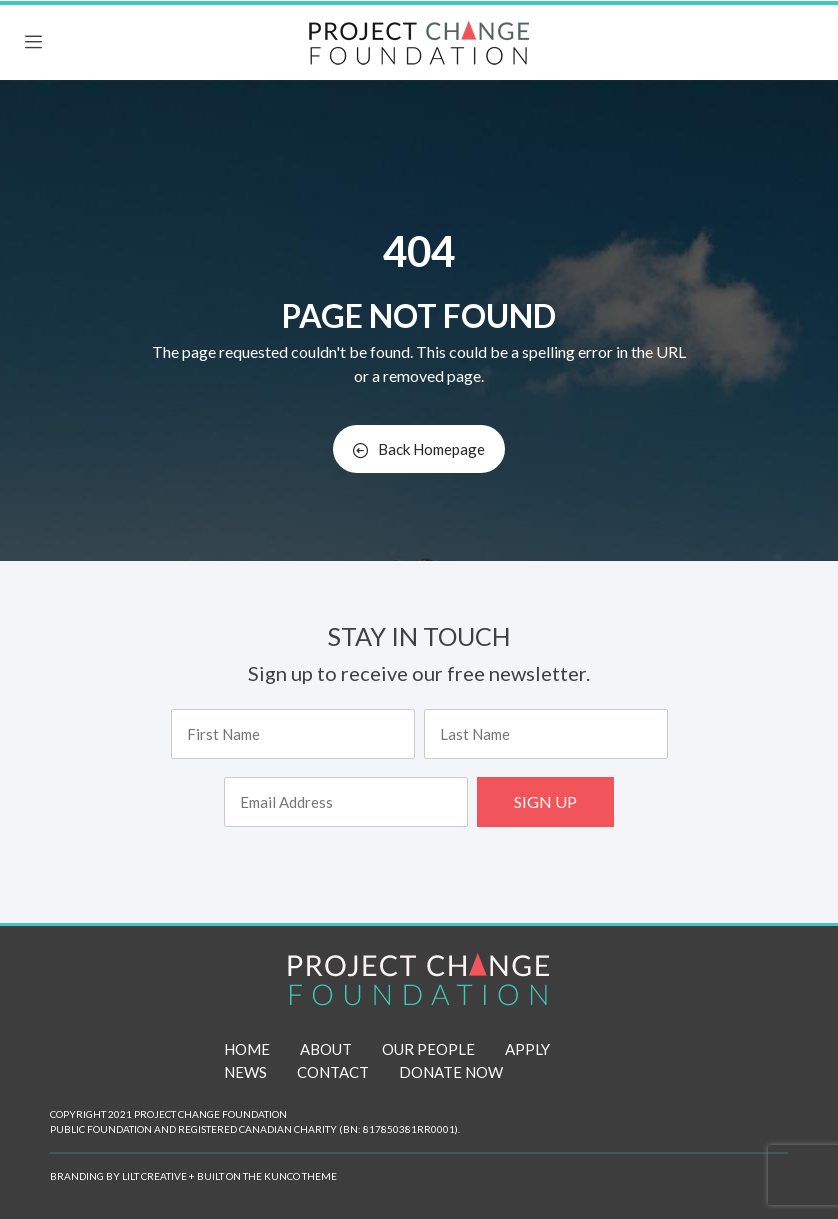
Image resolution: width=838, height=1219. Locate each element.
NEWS (245, 1072)
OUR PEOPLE (428, 1049)
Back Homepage (419, 449)
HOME (247, 1049)
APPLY (527, 1049)
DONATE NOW (451, 1072)
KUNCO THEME (300, 1176)
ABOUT (326, 1049)
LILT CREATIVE (154, 1176)
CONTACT (333, 1072)
